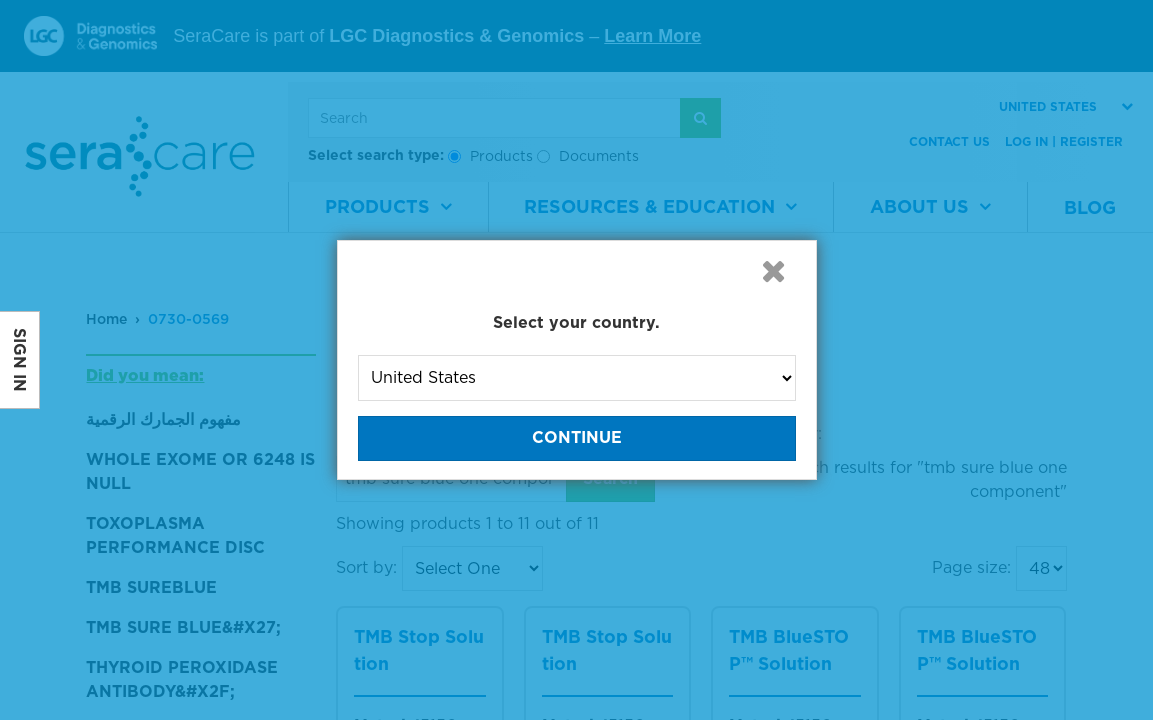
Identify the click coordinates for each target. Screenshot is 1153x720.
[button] (774, 271)
